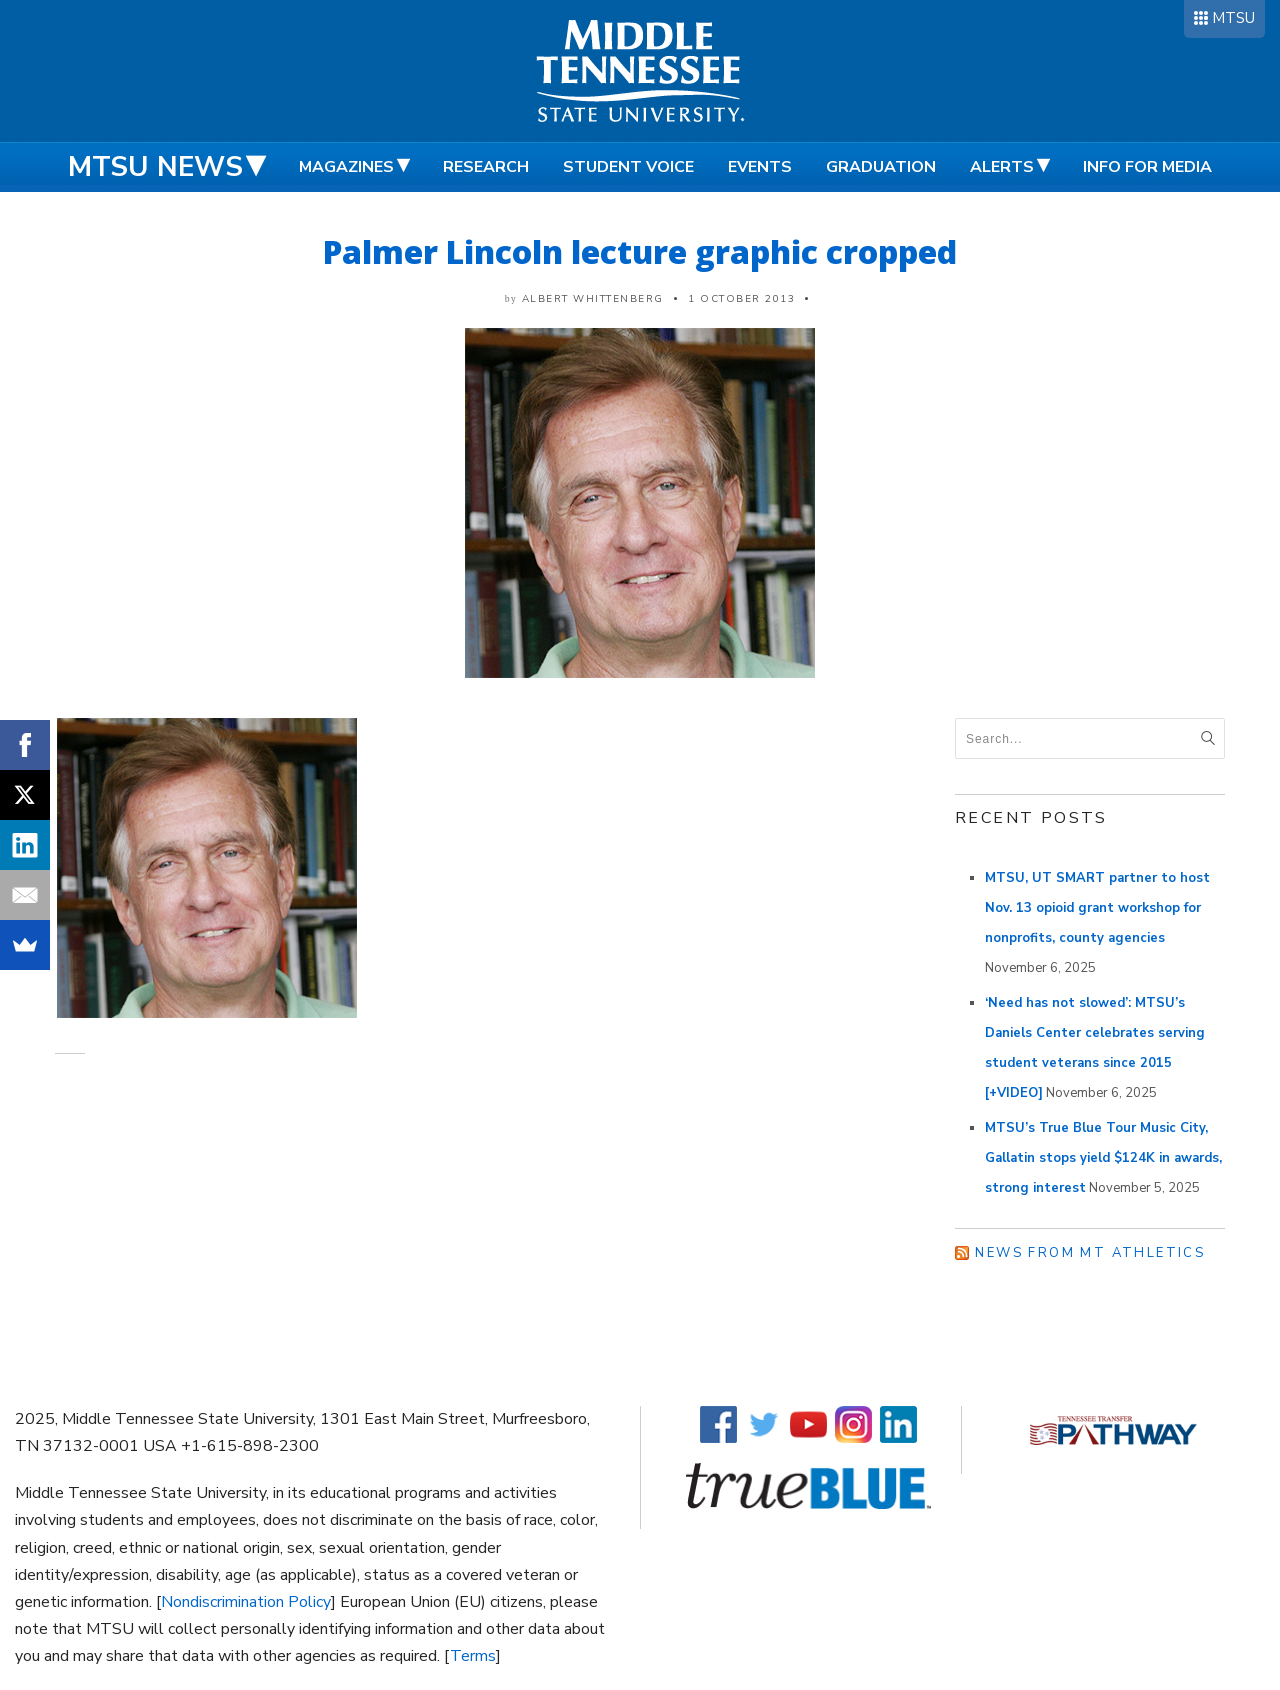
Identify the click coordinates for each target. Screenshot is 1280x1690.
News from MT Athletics (1090, 1253)
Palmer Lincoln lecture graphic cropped (640, 251)
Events (760, 167)
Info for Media (1147, 167)
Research (486, 167)
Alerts (1002, 167)
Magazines (346, 167)
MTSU (1233, 18)
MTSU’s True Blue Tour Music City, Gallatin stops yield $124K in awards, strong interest (1103, 1158)
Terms (473, 1656)
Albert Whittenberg (593, 299)
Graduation (881, 167)
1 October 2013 (741, 299)
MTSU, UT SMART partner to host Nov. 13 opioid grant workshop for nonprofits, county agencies (1097, 908)
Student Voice (628, 167)
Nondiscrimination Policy (246, 1602)
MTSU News (155, 167)
